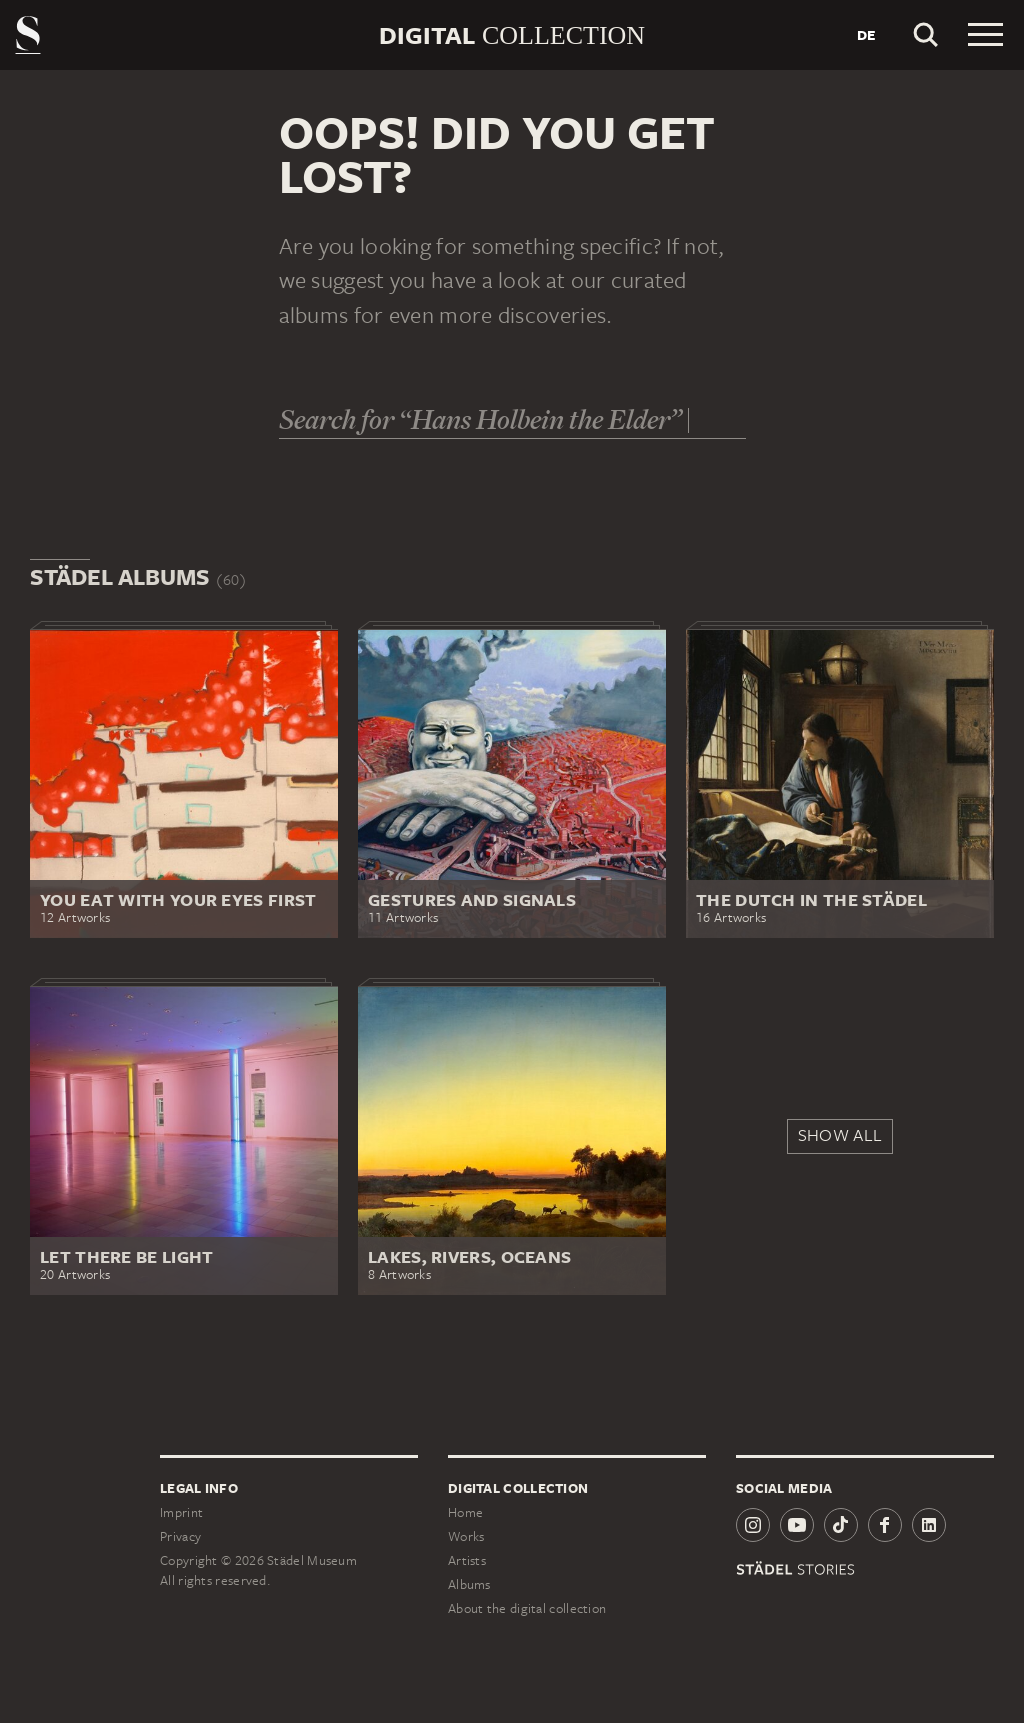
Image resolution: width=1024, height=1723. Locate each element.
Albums (469, 1584)
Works (466, 1536)
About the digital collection (527, 1608)
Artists (467, 1560)
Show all (840, 1135)
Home (465, 1512)
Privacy (180, 1536)
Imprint (181, 1512)
